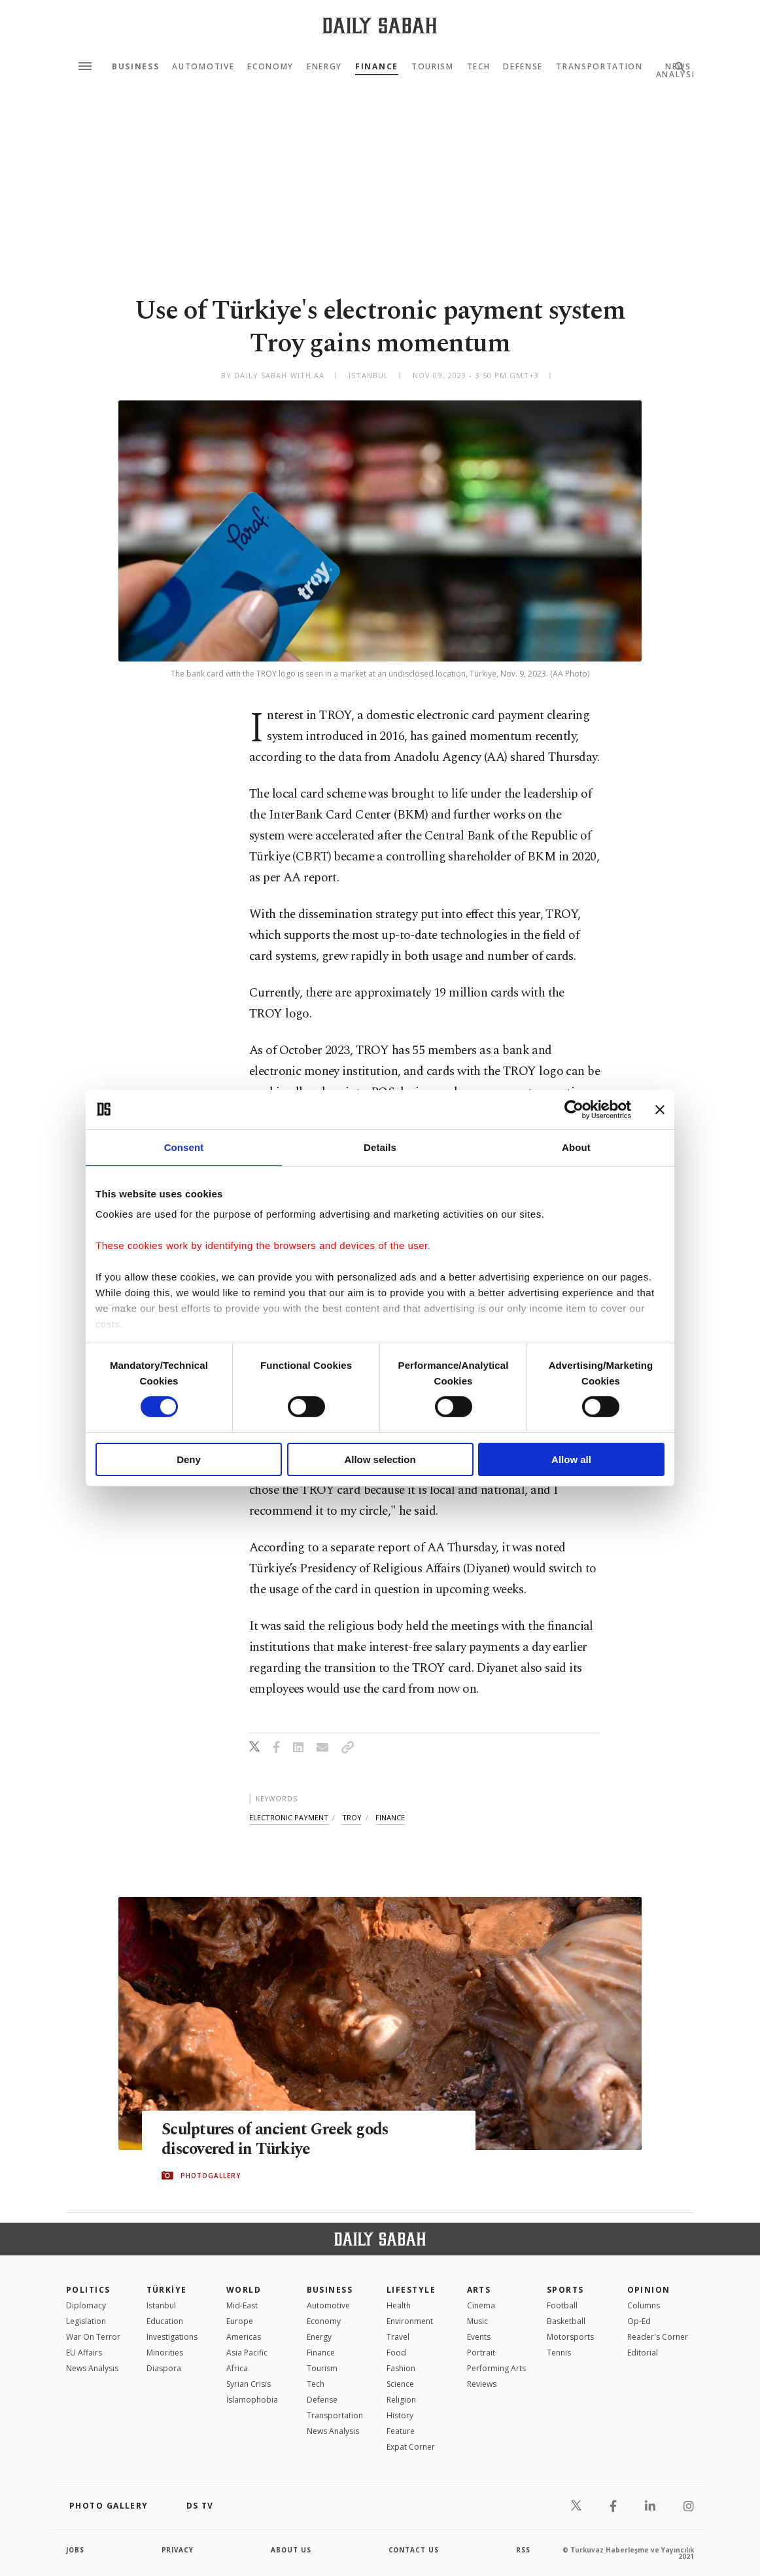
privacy (178, 2549)
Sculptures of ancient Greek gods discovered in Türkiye (278, 2139)
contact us (414, 2549)
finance (390, 1817)
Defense (523, 67)
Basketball (566, 2321)
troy (352, 1817)
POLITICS (88, 2289)
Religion (401, 2399)
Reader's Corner (657, 2336)
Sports (565, 2289)
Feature (401, 2431)
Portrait (481, 2352)
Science (400, 2384)
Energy (324, 67)
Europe (239, 2321)
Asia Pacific (247, 2352)
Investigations (172, 2336)
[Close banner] (660, 1109)
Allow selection (379, 1459)
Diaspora (164, 2368)
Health (399, 2305)
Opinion (648, 2289)
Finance (376, 67)
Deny (189, 1459)
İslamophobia (252, 2399)
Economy (270, 67)
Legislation (86, 2321)
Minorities (165, 2352)
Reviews (481, 2384)
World (243, 2289)
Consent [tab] (184, 1146)
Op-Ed (639, 2321)
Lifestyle (411, 2289)
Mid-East (242, 2305)
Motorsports (570, 2336)
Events (479, 2336)
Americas (243, 2336)
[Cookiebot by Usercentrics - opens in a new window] (574, 1109)
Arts (479, 2289)
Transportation (599, 67)
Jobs (75, 2549)
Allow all (571, 1459)
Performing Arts (496, 2368)
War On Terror (93, 2336)
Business (135, 67)
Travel (398, 2336)
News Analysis (92, 2368)
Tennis (559, 2352)
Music (477, 2321)
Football (562, 2305)
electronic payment (288, 1817)
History (400, 2415)
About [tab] (576, 1146)
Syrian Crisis (248, 2384)
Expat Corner (411, 2446)
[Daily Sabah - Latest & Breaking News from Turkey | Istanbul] (379, 25)
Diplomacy (86, 2305)
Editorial (642, 2352)
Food (396, 2352)
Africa (237, 2368)
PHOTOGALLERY (211, 2175)
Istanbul (161, 2305)
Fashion (401, 2368)
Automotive (203, 67)
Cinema (481, 2305)
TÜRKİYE (167, 2289)
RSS (523, 2549)
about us (291, 2549)
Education (165, 2321)
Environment (410, 2321)
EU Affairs (84, 2352)
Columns (643, 2305)
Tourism (432, 67)
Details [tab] (380, 1146)
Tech (479, 67)
